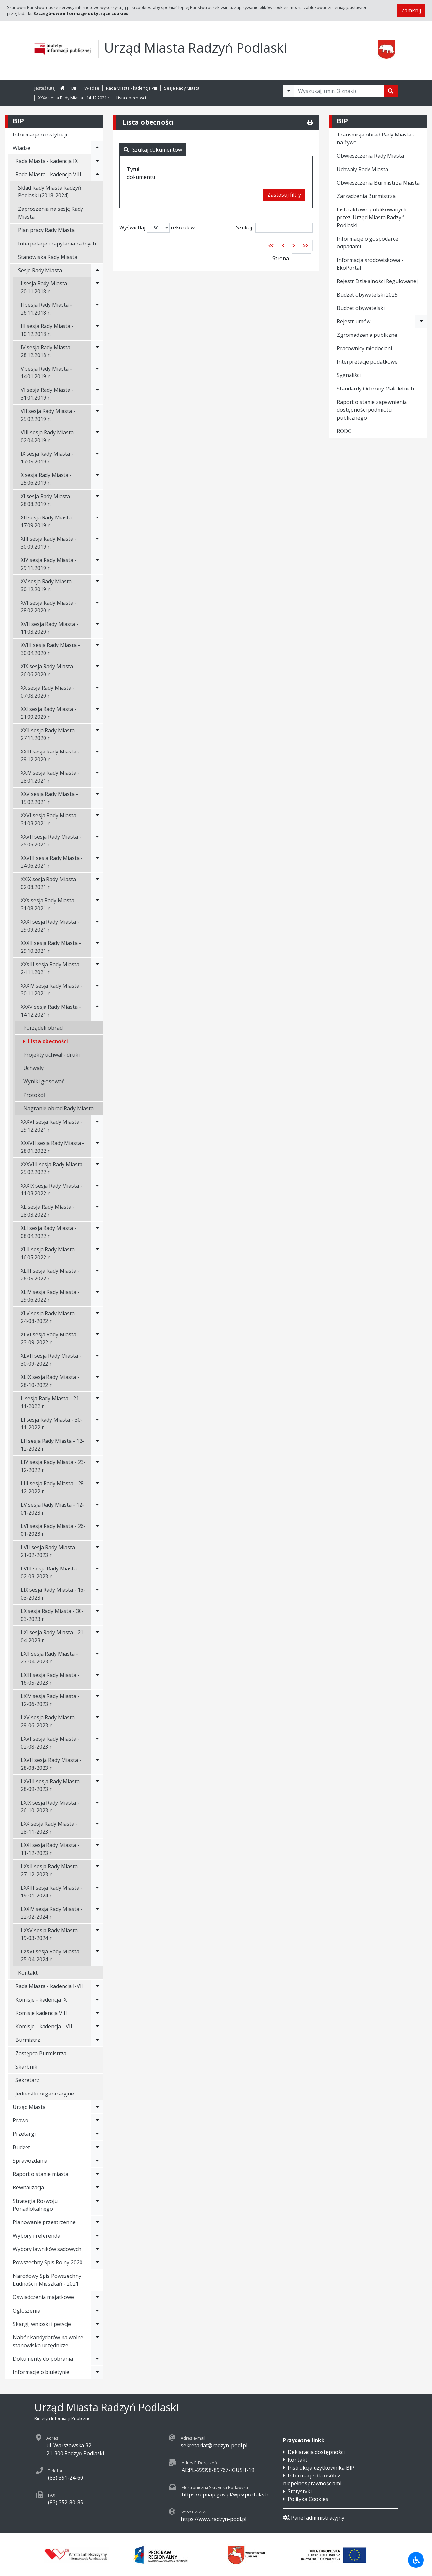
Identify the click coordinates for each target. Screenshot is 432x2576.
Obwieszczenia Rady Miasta (370, 155)
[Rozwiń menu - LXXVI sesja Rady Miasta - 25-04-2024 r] (97, 1955)
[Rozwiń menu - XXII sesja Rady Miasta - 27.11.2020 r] (97, 734)
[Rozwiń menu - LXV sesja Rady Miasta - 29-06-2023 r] (97, 1721)
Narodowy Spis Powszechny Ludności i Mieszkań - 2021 (47, 2279)
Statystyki (300, 2491)
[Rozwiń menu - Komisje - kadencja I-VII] (97, 2026)
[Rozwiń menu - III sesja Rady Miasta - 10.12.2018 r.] (97, 329)
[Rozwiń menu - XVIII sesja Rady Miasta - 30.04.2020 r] (97, 649)
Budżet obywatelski (361, 308)
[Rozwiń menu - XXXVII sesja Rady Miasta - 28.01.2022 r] (97, 1146)
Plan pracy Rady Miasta (46, 230)
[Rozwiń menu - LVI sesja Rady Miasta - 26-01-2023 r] (97, 1529)
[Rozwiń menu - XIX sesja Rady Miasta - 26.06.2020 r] (97, 670)
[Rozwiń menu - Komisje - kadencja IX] (97, 1999)
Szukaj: (274, 228)
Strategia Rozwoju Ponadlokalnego (35, 2204)
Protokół (34, 1094)
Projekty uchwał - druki (51, 1054)
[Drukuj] (310, 122)
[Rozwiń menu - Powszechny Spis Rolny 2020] (97, 2262)
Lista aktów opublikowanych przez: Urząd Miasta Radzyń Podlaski (371, 217)
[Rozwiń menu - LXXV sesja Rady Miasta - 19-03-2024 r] (97, 1934)
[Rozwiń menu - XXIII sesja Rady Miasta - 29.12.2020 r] (97, 755)
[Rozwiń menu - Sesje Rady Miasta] (97, 270)
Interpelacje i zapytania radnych (57, 243)
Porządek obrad (43, 1027)
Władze (91, 88)
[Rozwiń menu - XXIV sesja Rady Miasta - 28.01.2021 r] (97, 776)
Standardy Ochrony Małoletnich (375, 388)
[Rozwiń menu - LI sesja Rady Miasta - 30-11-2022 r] (97, 1423)
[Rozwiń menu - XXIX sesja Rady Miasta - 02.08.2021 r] (97, 883)
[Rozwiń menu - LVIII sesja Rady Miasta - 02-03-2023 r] (97, 1572)
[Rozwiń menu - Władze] (97, 147)
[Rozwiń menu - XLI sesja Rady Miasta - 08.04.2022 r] (97, 1232)
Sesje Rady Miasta (181, 88)
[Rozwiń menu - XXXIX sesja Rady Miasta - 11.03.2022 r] (97, 1189)
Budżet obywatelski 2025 (367, 294)
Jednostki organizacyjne (44, 2093)
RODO (344, 431)
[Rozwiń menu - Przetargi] (97, 2133)
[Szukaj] (391, 91)
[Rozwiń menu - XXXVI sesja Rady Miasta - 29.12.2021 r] (97, 1125)
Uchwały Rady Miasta (362, 169)
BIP (74, 88)
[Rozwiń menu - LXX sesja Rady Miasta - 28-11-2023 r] (97, 1827)
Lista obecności (131, 97)
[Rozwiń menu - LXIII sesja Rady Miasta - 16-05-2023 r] (97, 1678)
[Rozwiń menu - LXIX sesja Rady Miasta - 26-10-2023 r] (97, 1806)
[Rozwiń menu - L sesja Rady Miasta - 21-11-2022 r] (97, 1402)
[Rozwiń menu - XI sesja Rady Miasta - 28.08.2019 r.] (97, 500)
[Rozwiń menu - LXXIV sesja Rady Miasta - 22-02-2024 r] (97, 1912)
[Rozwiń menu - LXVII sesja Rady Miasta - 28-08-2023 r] (97, 1763)
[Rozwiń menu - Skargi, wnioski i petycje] (97, 2324)
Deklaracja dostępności (316, 2452)
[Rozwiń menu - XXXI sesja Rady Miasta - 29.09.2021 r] (97, 925)
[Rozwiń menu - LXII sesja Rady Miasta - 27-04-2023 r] (97, 1657)
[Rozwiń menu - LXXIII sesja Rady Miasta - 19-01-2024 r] (97, 1891)
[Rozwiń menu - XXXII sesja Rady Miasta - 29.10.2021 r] (97, 946)
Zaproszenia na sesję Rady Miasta (50, 212)
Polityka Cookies (308, 2499)
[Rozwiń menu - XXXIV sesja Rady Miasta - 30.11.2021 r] (97, 989)
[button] (271, 245)
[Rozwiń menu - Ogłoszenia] (97, 2310)
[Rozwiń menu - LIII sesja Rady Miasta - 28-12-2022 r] (97, 1487)
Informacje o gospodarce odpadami (367, 242)
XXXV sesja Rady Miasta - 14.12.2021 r (73, 97)
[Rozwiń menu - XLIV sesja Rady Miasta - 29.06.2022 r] (97, 1295)
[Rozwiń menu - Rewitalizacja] (97, 2187)
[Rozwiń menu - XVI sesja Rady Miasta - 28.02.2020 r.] (97, 606)
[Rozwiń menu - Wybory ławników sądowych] (97, 2249)
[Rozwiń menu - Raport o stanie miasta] (97, 2174)
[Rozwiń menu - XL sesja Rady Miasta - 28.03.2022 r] (97, 1210)
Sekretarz (27, 2080)
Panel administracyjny (313, 2517)
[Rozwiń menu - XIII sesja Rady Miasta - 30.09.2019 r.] (97, 542)
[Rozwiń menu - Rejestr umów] (421, 321)
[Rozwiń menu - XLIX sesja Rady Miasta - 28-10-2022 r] (97, 1380)
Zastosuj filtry (284, 194)
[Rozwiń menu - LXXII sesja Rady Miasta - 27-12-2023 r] (97, 1870)
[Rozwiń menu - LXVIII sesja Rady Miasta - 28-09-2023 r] (97, 1785)
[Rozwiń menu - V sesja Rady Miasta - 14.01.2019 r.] (97, 372)
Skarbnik (26, 2066)
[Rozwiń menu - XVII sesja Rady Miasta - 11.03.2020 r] (97, 627)
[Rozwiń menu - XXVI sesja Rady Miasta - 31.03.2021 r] (97, 819)
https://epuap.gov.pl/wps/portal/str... (227, 2494)
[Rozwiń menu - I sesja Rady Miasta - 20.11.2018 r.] (97, 287)
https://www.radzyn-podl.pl (213, 2519)
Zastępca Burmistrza (40, 2053)
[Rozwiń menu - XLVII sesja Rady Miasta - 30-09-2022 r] (97, 1359)
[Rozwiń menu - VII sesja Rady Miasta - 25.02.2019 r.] (97, 415)
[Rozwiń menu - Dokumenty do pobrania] (97, 2358)
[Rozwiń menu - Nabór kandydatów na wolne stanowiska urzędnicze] (97, 2341)
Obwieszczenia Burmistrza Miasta (378, 182)
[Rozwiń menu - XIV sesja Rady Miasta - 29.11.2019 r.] (97, 563)
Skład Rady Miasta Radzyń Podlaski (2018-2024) (49, 191)
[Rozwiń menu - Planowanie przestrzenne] (97, 2222)
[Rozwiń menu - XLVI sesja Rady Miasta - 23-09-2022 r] (97, 1338)
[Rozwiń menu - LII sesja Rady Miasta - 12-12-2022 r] (97, 1444)
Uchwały (33, 1068)
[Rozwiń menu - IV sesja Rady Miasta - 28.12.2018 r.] (97, 351)
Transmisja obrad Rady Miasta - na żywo (376, 138)
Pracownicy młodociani (364, 348)
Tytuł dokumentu (141, 173)
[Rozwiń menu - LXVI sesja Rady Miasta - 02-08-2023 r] (97, 1742)
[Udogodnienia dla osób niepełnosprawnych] (416, 2560)
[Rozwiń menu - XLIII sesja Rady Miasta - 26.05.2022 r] (97, 1274)
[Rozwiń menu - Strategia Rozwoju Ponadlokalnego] (97, 2204)
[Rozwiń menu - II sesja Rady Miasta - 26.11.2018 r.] (97, 308)
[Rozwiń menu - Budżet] (97, 2147)
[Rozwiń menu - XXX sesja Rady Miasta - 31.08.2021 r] (97, 904)
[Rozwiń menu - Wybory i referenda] (97, 2235)
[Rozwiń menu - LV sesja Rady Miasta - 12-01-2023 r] (97, 1508)
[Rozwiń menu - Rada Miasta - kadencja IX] (97, 161)
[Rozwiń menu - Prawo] (97, 2120)
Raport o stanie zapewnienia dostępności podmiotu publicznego (372, 409)
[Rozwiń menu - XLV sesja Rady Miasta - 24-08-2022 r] (97, 1317)
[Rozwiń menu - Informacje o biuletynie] (97, 2372)
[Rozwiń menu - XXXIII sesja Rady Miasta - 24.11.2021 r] (97, 968)
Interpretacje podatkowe (367, 361)
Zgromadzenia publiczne (367, 334)
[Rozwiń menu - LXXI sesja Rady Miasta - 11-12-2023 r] (97, 1849)
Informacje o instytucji (40, 134)
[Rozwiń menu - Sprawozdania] (97, 2160)
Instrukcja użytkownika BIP (321, 2467)
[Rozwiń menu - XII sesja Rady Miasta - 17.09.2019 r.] (97, 521)
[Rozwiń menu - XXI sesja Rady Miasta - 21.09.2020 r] (97, 712)
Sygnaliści (349, 375)
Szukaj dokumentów (153, 149)
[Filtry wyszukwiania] (288, 91)
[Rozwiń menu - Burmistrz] (97, 2039)
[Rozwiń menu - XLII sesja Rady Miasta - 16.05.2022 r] (97, 1253)
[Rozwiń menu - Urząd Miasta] (97, 2106)
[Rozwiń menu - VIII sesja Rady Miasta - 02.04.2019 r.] (97, 436)
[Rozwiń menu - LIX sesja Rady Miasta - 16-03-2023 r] (97, 1593)
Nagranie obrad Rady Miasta (58, 1108)
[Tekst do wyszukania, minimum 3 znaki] (339, 91)
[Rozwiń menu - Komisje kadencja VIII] (97, 2013)
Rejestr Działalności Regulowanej (377, 281)
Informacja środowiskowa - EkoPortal (370, 263)
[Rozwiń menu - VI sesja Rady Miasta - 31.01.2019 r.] (97, 393)
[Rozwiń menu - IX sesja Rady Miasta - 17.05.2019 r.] (97, 457)
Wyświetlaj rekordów (157, 228)
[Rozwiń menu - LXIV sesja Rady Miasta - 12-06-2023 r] (97, 1700)
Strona (280, 258)
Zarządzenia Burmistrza (366, 196)
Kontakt (28, 1972)
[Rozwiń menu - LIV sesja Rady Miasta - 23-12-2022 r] (97, 1466)
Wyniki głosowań (44, 1081)
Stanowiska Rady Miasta (47, 257)
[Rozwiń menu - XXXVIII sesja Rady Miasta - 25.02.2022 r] (97, 1168)
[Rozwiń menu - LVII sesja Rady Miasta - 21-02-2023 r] (97, 1551)
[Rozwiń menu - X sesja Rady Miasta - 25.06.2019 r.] (97, 478)
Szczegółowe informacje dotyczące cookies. (81, 13)
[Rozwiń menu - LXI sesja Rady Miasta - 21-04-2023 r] (97, 1636)
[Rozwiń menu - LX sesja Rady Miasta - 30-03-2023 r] (97, 1615)
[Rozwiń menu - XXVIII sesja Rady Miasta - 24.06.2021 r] (97, 861)
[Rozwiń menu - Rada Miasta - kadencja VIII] (97, 174)
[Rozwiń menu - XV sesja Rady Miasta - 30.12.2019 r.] (97, 585)
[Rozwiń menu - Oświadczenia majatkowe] (97, 2297)
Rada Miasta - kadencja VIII (131, 88)
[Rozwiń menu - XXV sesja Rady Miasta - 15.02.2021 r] (97, 798)
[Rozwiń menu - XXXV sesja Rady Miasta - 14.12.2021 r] (97, 1010)
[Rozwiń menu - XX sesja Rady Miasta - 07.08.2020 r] (97, 691)
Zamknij (411, 10)
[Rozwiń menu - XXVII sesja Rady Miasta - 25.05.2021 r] (97, 840)
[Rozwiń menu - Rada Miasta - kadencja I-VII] (97, 1986)
